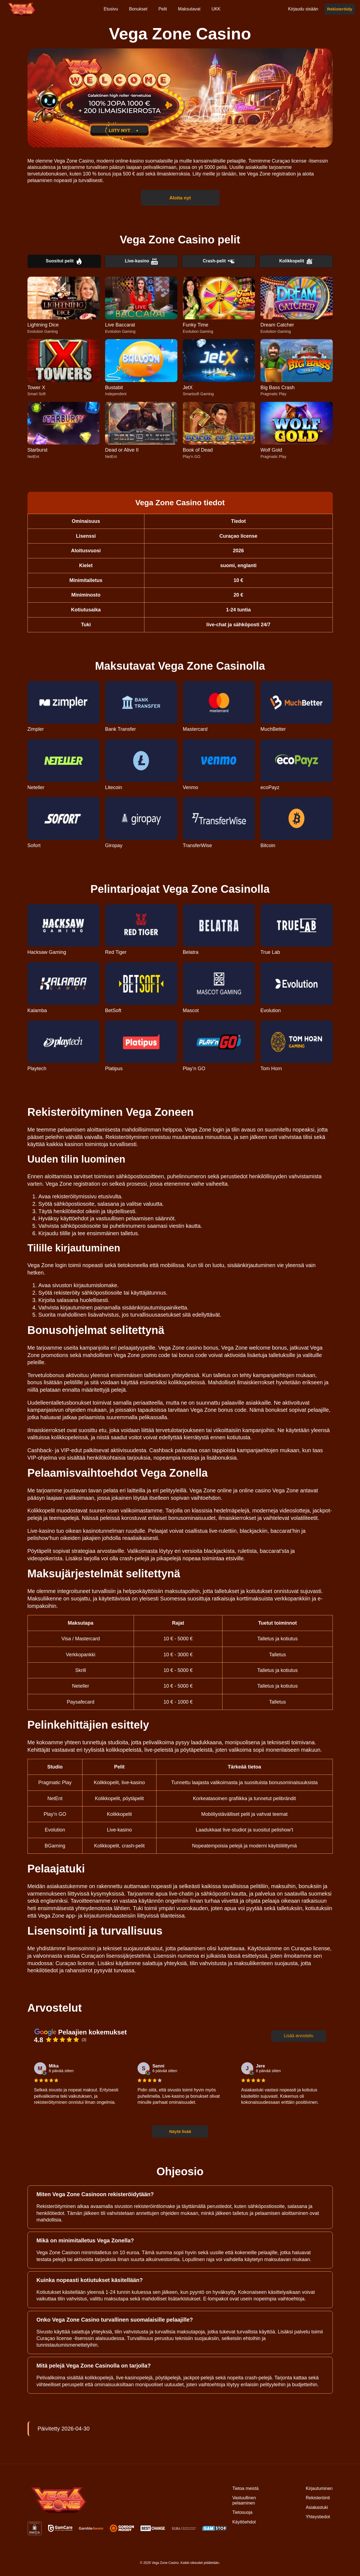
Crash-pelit (219, 261)
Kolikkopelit (296, 261)
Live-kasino (141, 261)
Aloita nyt (180, 197)
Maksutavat (189, 9)
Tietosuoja (242, 2512)
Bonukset (138, 9)
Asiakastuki (317, 2507)
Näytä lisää (180, 2131)
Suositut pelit (64, 261)
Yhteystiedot (318, 2516)
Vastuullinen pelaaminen (244, 2500)
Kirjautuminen (319, 2488)
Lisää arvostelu (299, 2035)
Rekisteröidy (339, 9)
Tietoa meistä (245, 2488)
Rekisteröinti (318, 2497)
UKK (216, 9)
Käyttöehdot (244, 2522)
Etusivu (111, 9)
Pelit (162, 9)
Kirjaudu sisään (303, 9)
